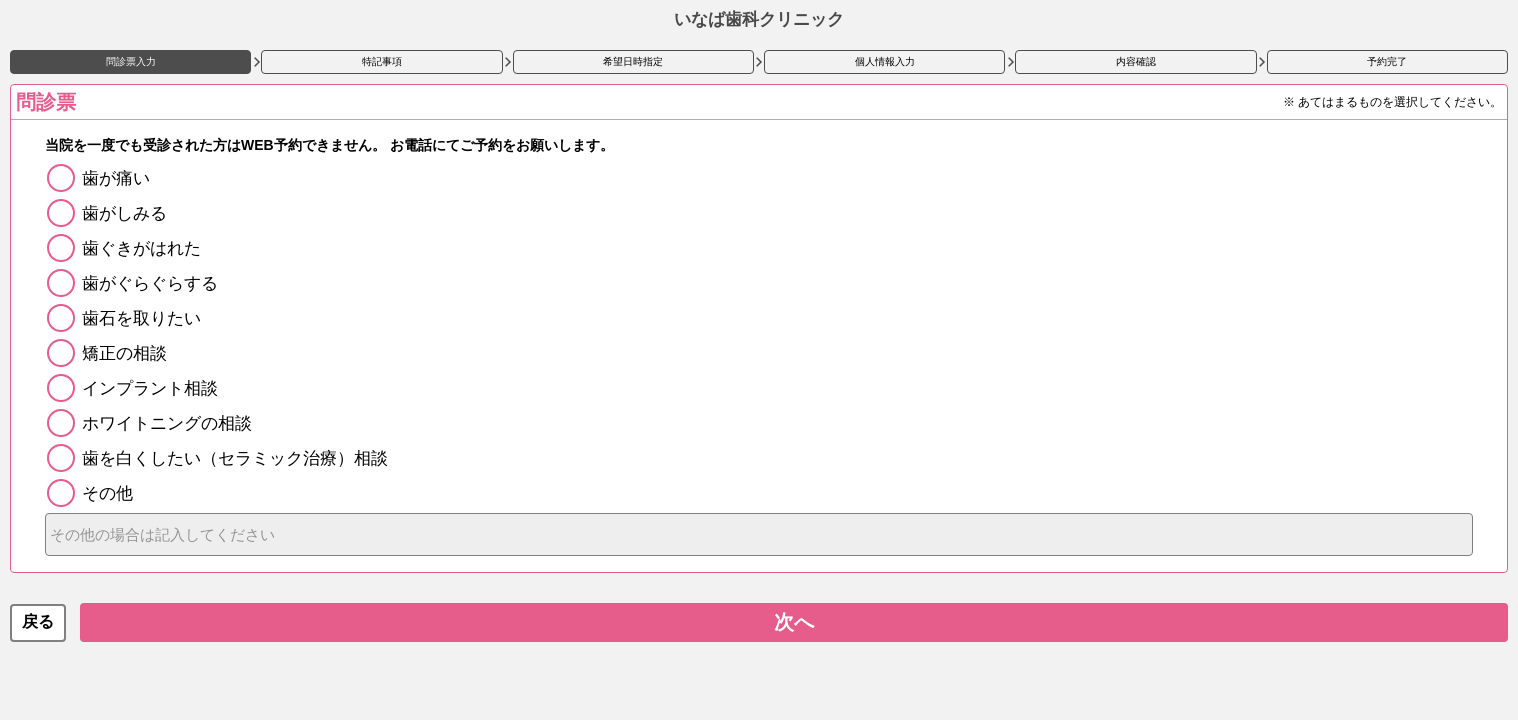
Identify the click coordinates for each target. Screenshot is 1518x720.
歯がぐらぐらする (150, 283)
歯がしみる (124, 213)
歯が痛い (116, 178)
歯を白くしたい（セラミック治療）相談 (235, 458)
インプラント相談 (150, 388)
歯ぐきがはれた (141, 248)
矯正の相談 (124, 353)
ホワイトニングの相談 (167, 423)
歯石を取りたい (141, 318)
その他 (107, 493)
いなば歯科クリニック (759, 19)
